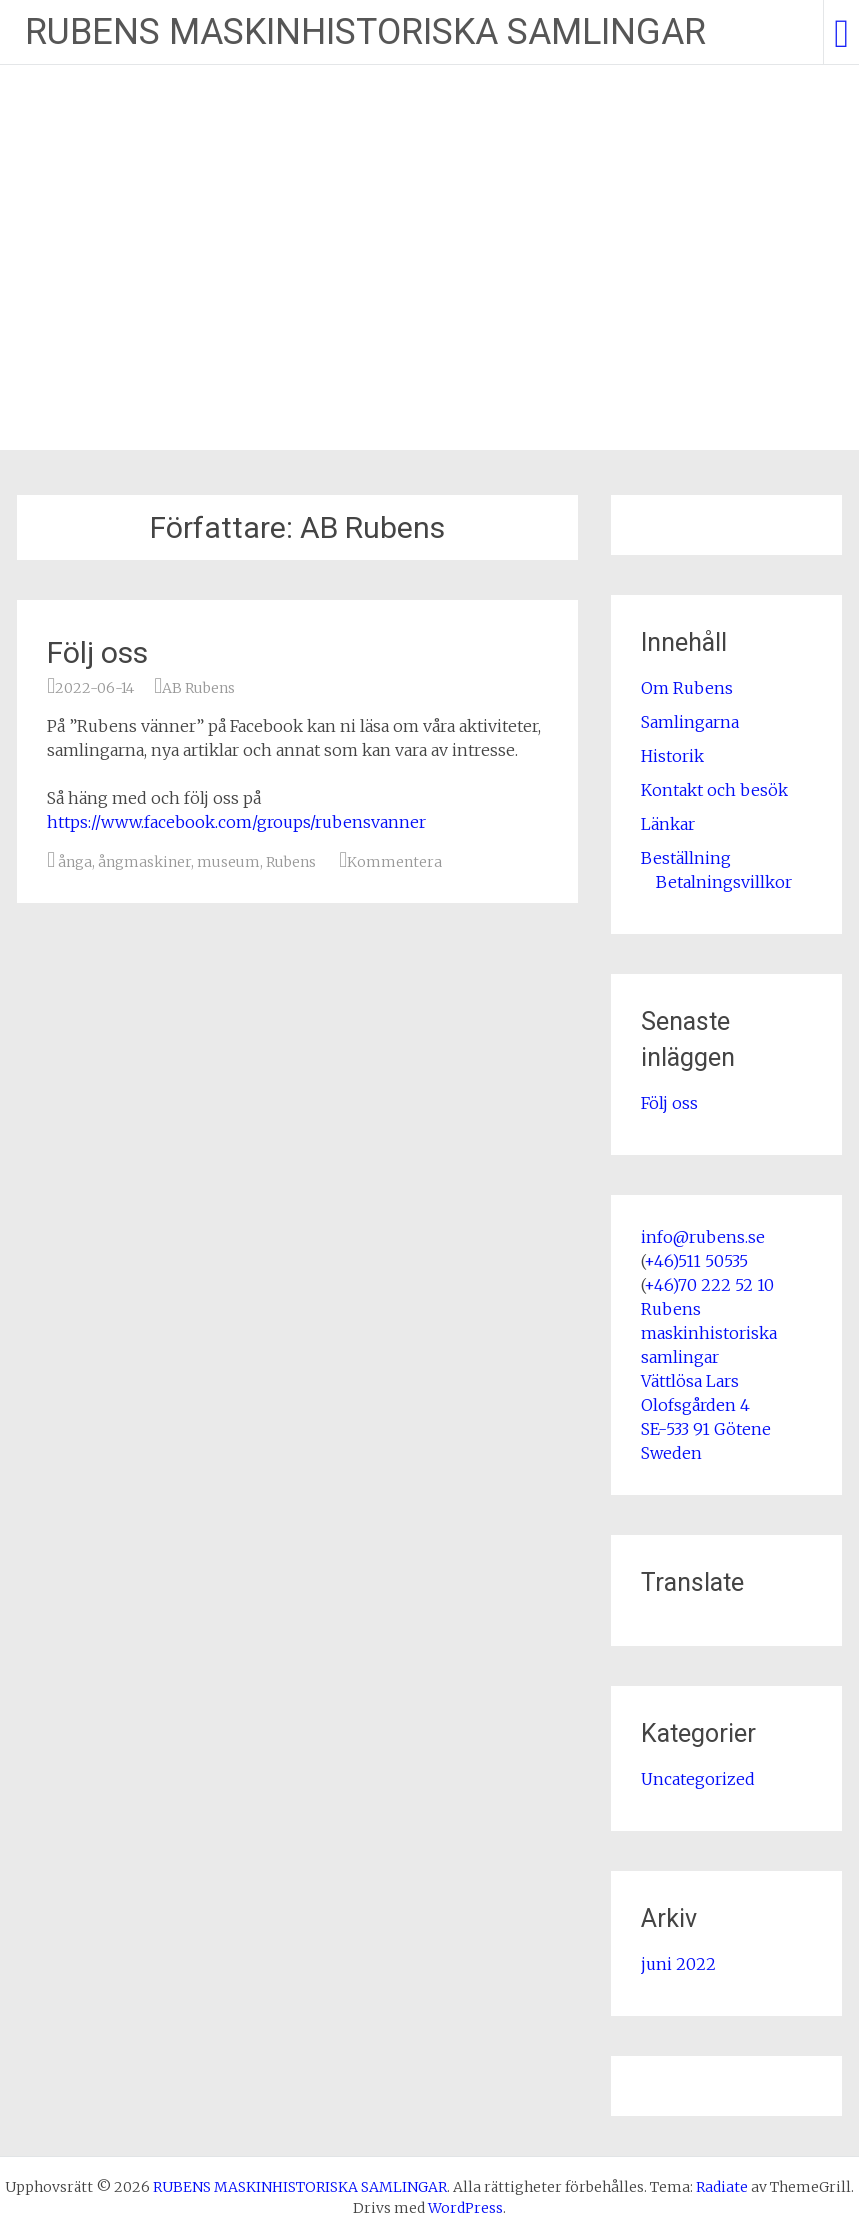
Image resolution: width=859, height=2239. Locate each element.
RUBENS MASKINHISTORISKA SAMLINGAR (365, 32)
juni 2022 (678, 1964)
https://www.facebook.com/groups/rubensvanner (236, 822)
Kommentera (394, 862)
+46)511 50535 (696, 1261)
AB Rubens (198, 688)
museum (228, 862)
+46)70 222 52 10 (709, 1285)
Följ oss (97, 652)
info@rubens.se (703, 1237)
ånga (75, 862)
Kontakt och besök (714, 790)
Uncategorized (698, 1779)
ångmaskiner (144, 862)
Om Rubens (687, 688)
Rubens (291, 862)
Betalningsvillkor (724, 882)
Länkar (668, 824)
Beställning (686, 858)
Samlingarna (690, 722)
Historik (672, 756)
